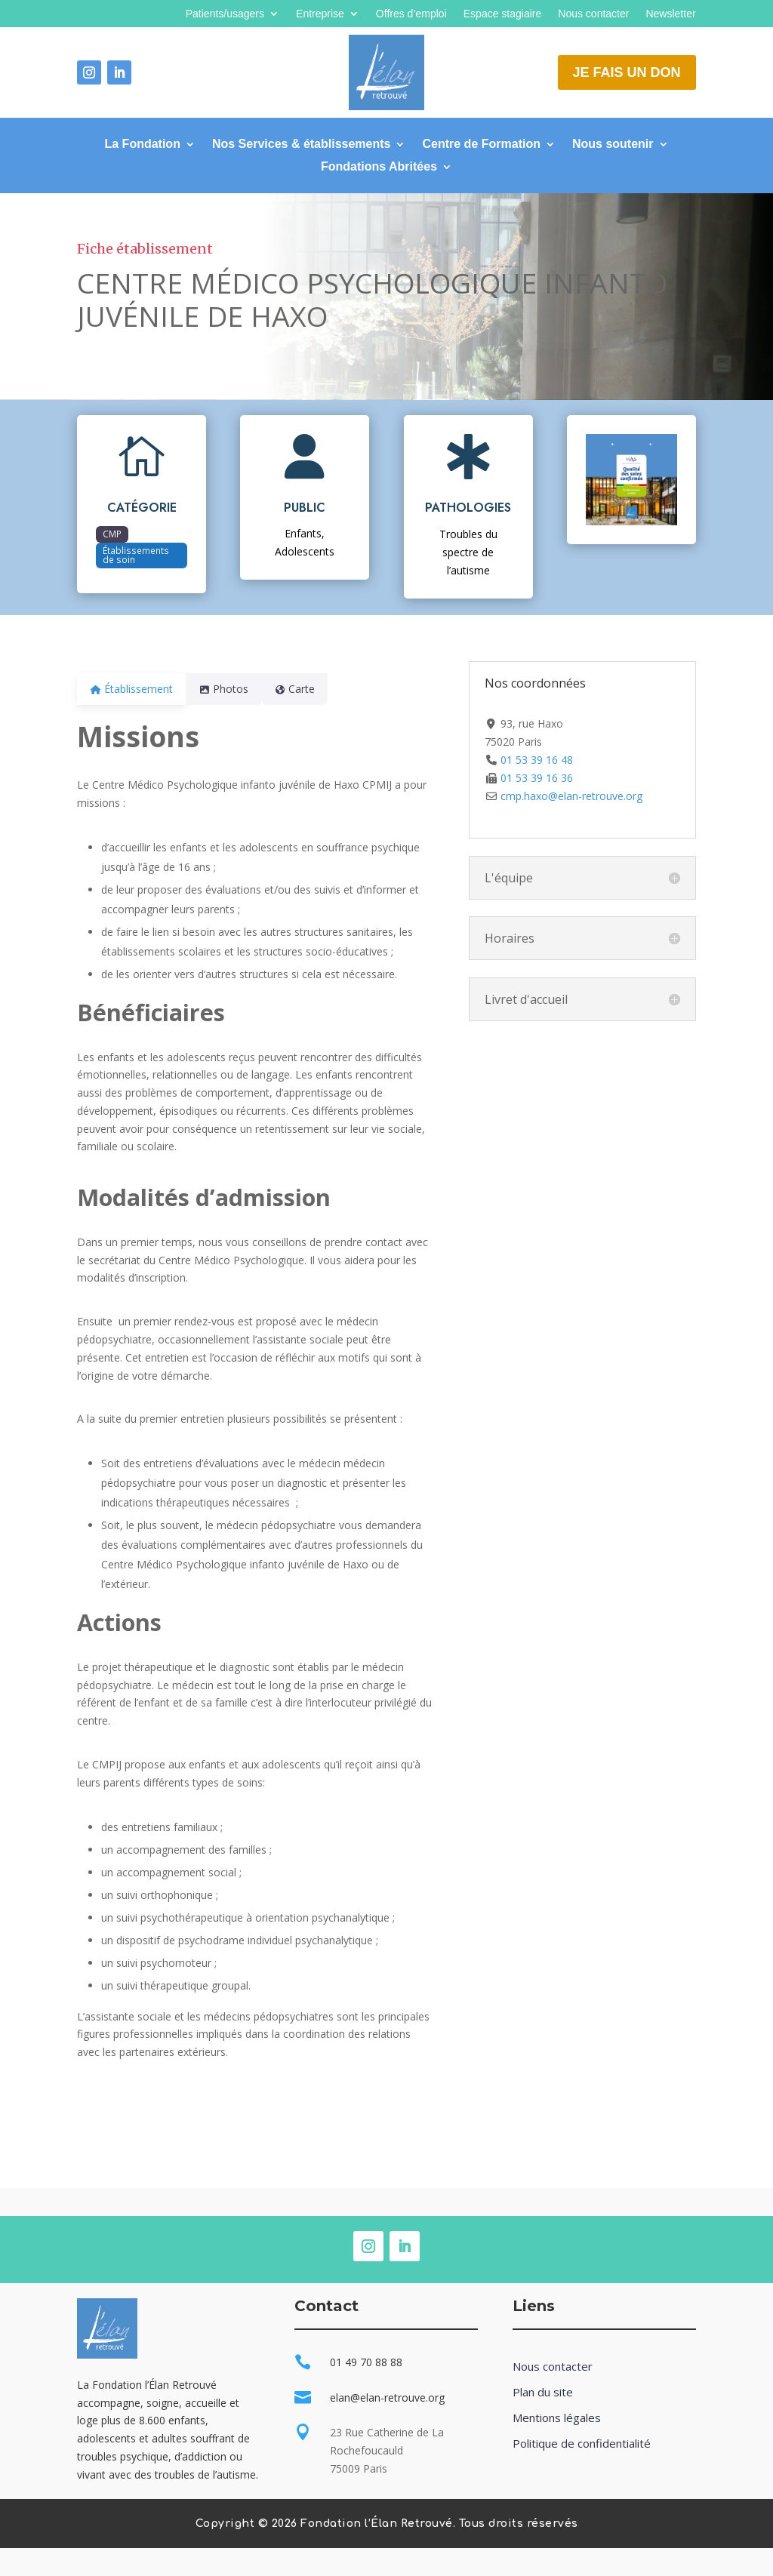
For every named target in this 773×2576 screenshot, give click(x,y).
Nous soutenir (613, 144)
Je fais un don (627, 72)
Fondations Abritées (379, 167)
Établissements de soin (136, 554)
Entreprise (320, 14)
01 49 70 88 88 (366, 2362)
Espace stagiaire (502, 14)
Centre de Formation (481, 144)
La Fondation (142, 144)
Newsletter (670, 14)
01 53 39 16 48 (536, 759)
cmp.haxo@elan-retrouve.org (571, 796)
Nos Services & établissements (301, 144)
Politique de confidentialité (582, 2443)
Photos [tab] (232, 689)
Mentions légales (557, 2418)
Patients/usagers (225, 14)
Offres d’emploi (411, 14)
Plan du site (543, 2392)
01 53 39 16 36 (536, 778)
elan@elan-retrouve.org (387, 2397)
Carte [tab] (312, 689)
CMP (112, 534)
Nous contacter (593, 14)
